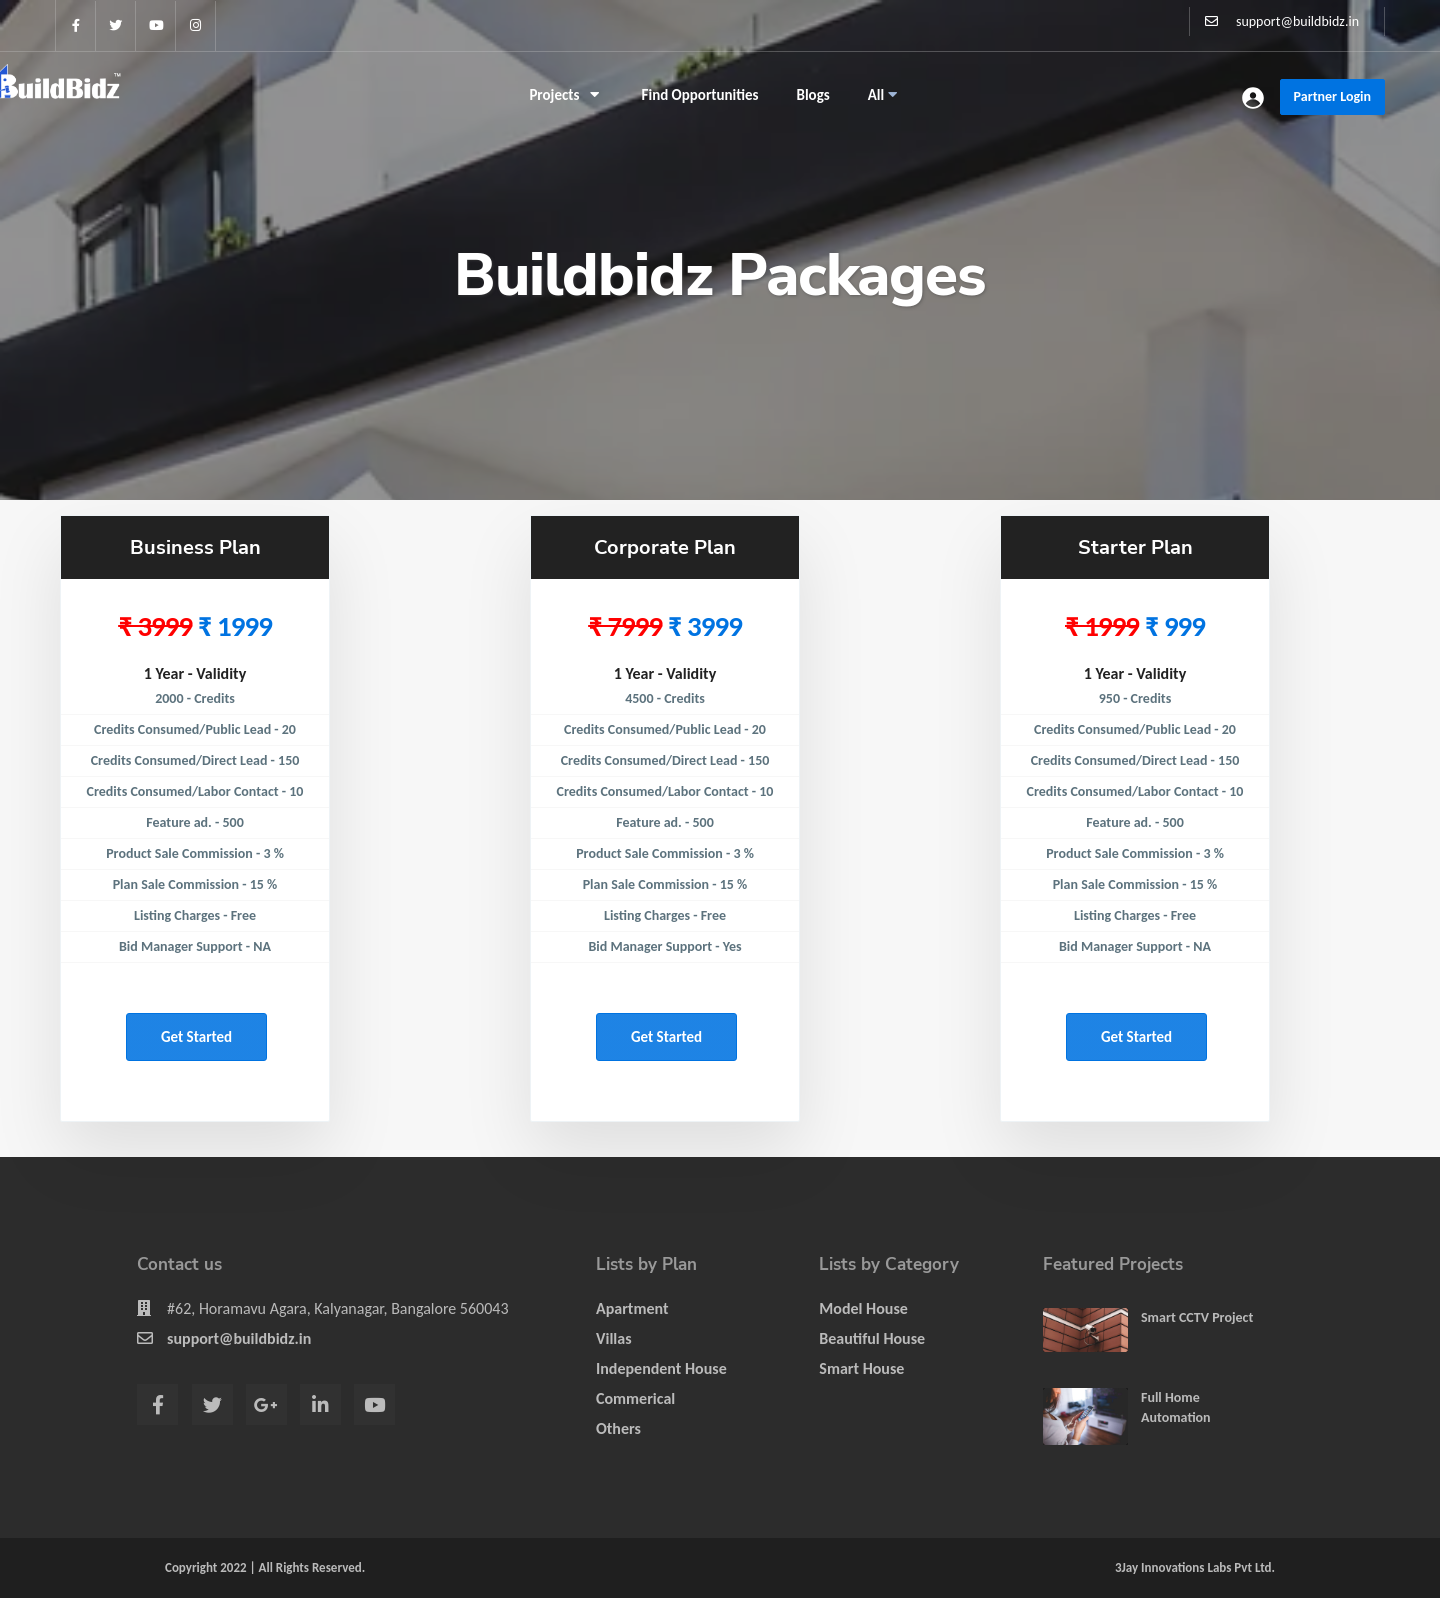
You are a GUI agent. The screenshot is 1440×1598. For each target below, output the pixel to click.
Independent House (661, 1368)
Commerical (635, 1398)
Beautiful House (872, 1338)
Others (618, 1428)
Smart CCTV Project (1197, 1317)
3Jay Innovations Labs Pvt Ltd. (1195, 1567)
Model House (863, 1308)
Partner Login (1332, 96)
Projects (563, 95)
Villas (614, 1338)
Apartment (632, 1308)
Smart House (861, 1368)
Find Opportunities (700, 95)
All (882, 95)
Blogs (813, 95)
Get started (196, 1037)
